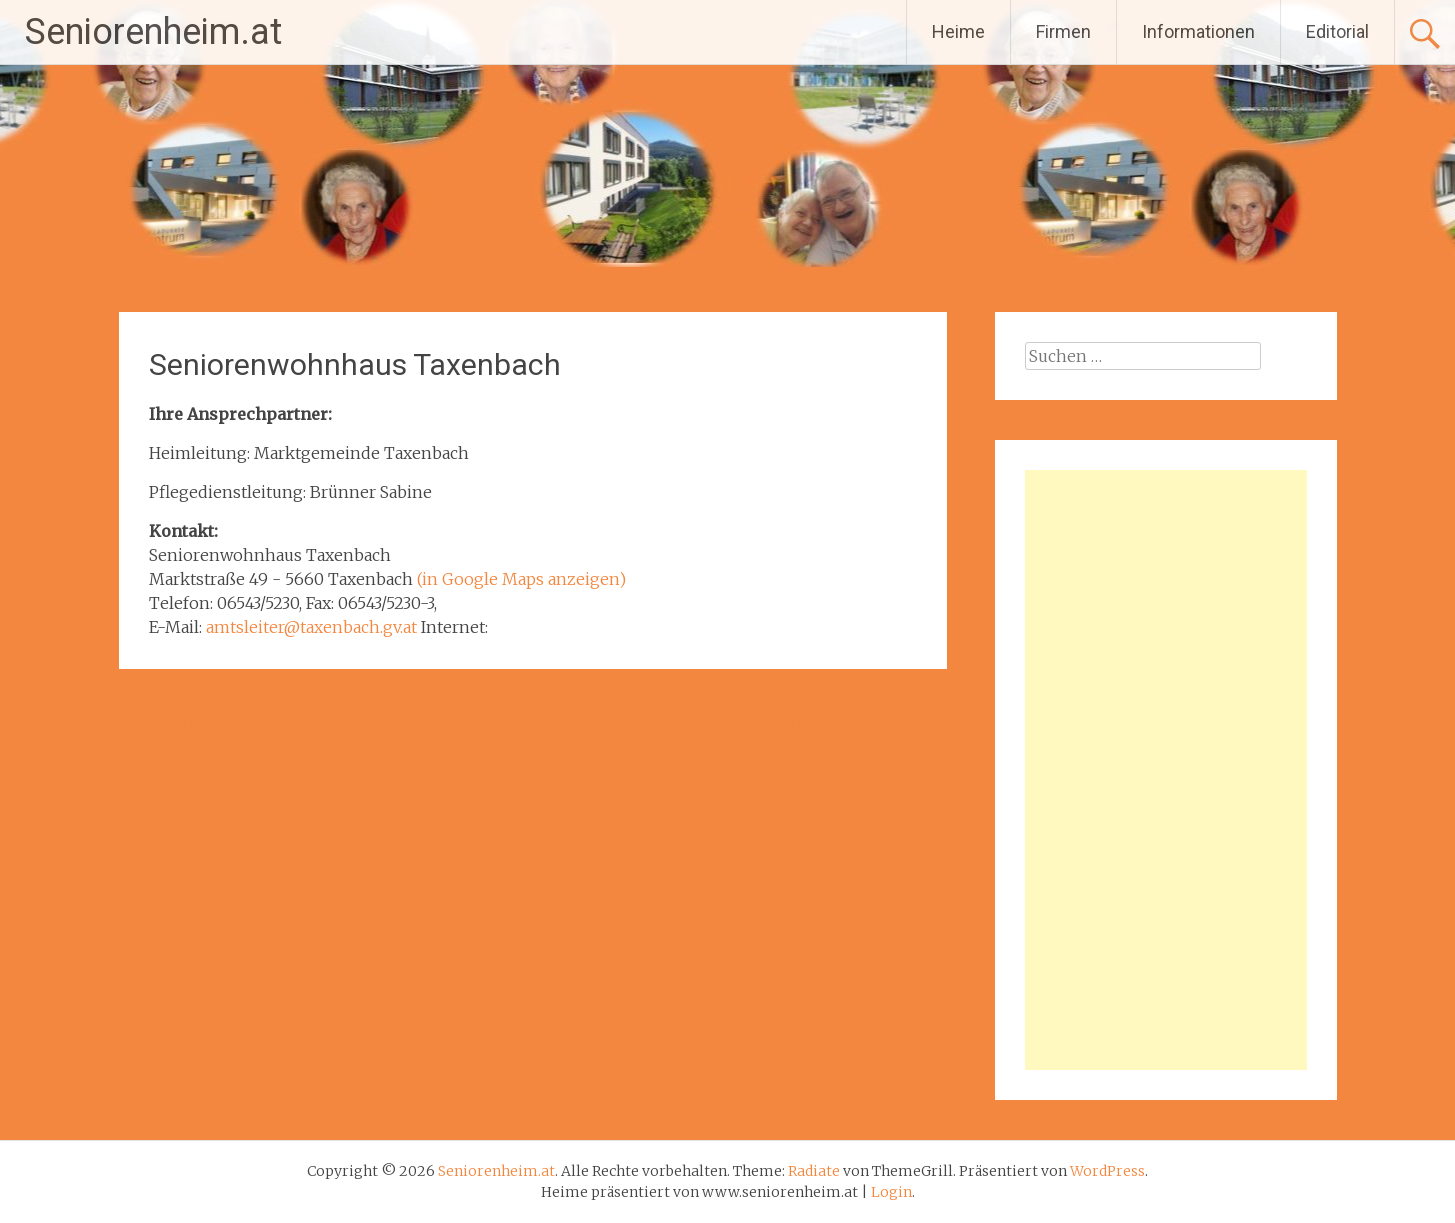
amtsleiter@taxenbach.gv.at (311, 627)
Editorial (1337, 31)
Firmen (1063, 31)
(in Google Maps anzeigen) (521, 579)
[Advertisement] (1165, 770)
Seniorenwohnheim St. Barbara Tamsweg (290, 721)
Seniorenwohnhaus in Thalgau (817, 721)
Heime (958, 31)
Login (891, 1192)
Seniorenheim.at (153, 32)
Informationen (1198, 31)
